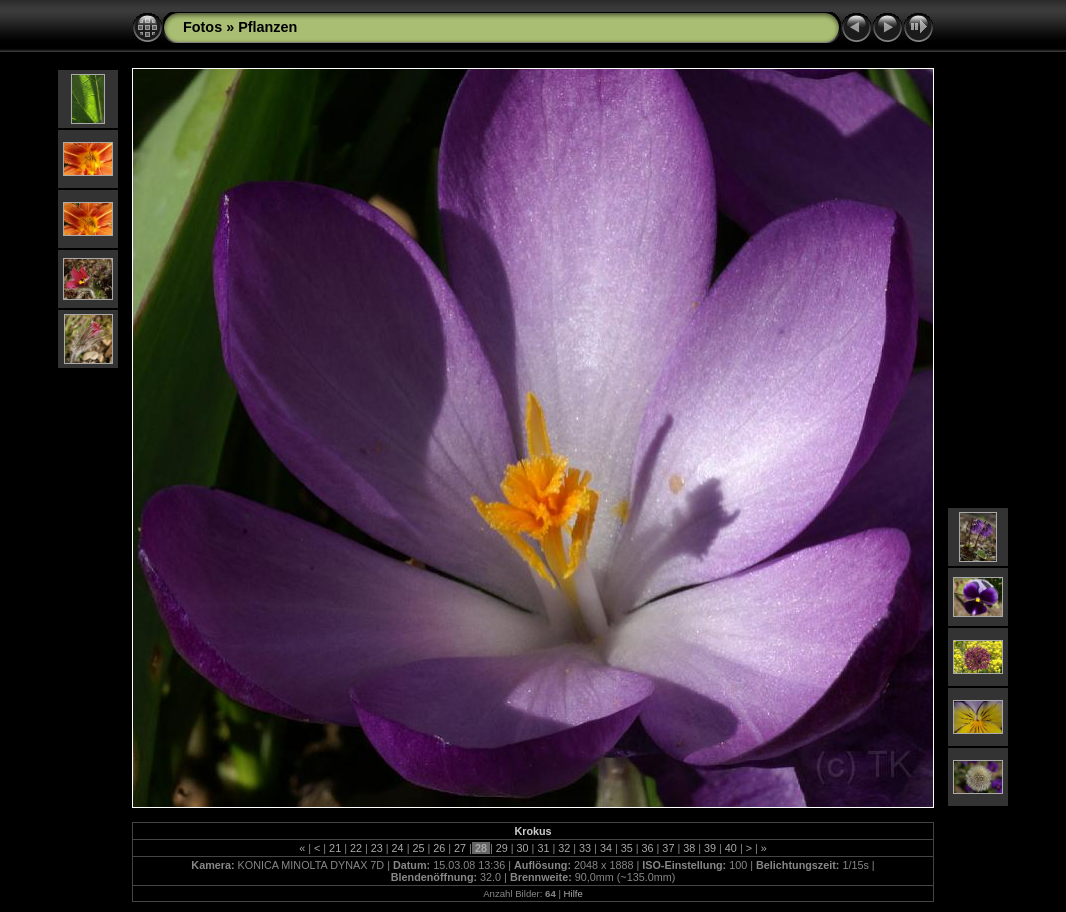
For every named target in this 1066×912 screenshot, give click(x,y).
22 (356, 848)
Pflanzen (267, 27)
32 (564, 848)
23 (377, 848)
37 (668, 848)
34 (606, 848)
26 (439, 848)
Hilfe (573, 893)
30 (523, 848)
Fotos (202, 27)
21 (335, 848)
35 (627, 848)
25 (418, 848)
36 (648, 848)
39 (710, 848)
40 (731, 848)
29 (502, 848)
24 (398, 848)
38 (689, 848)
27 (460, 848)
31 (543, 848)
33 (585, 848)
